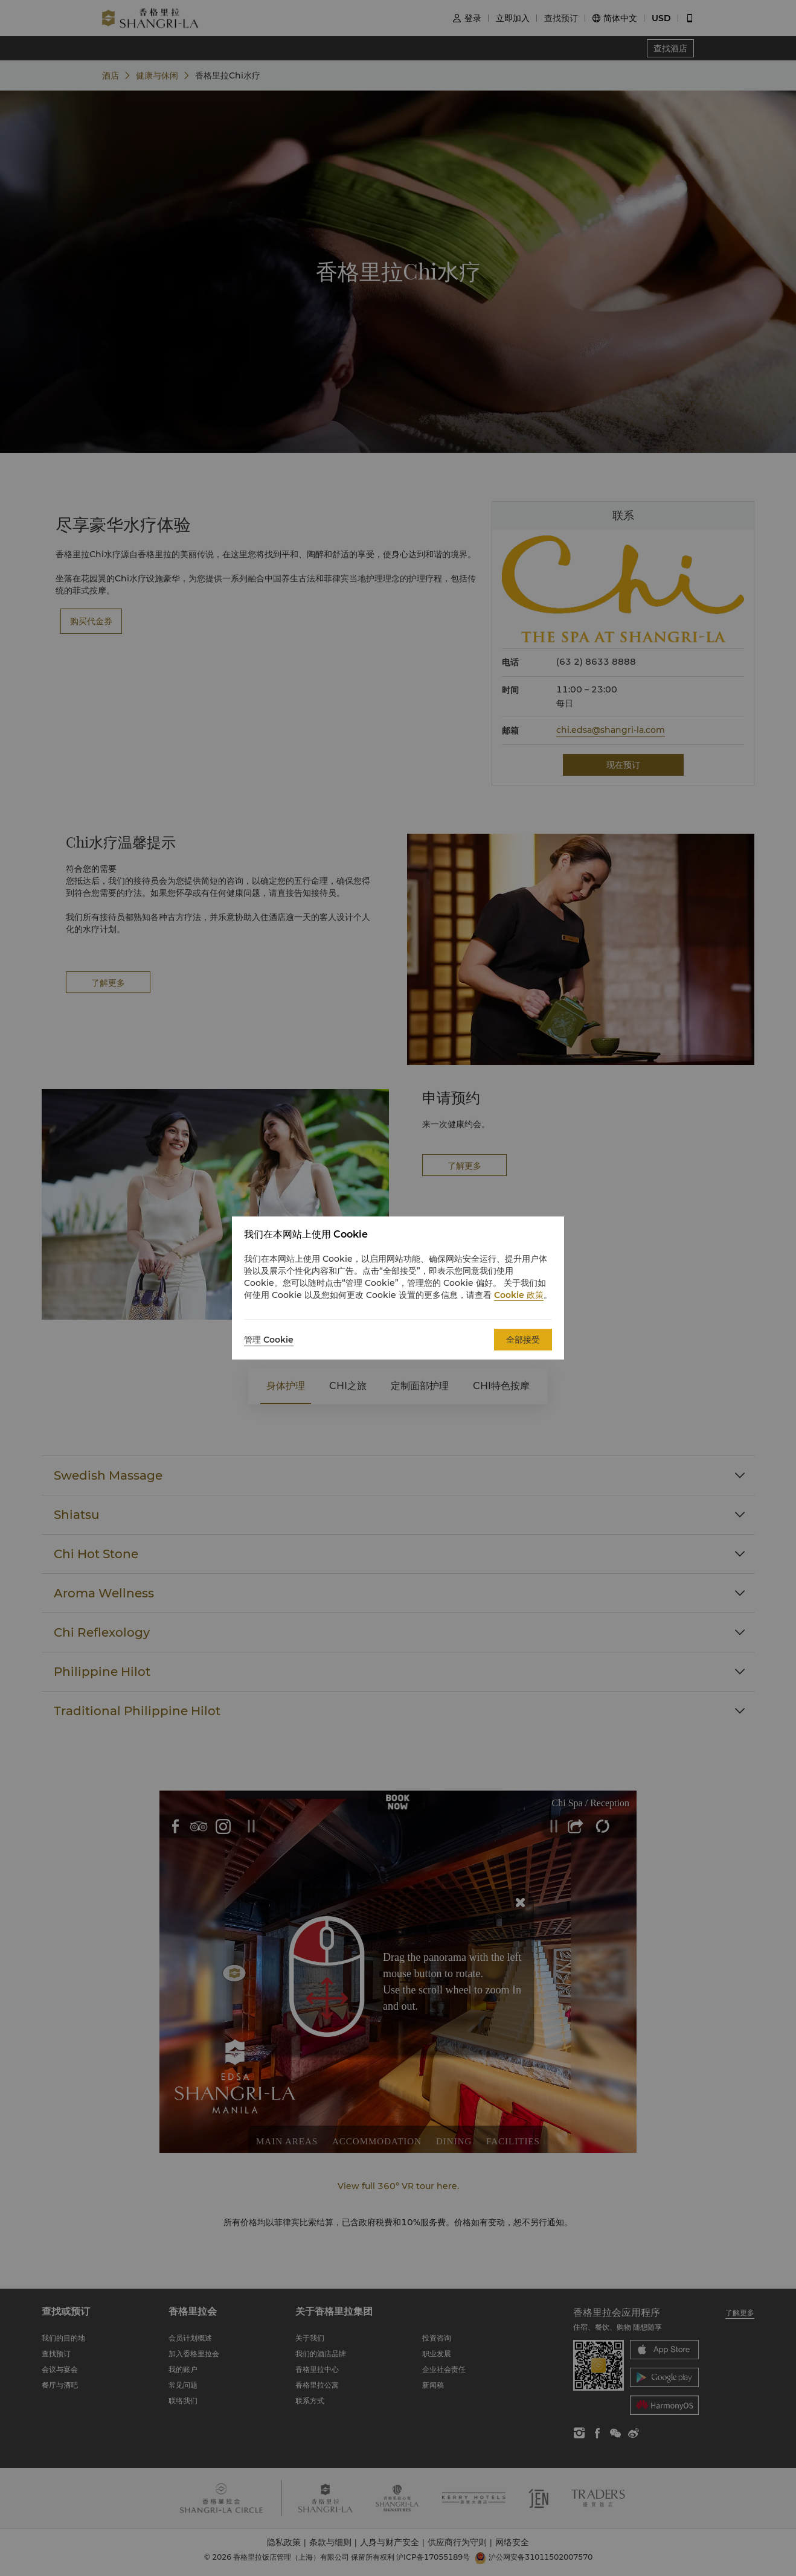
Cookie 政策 (519, 1295)
